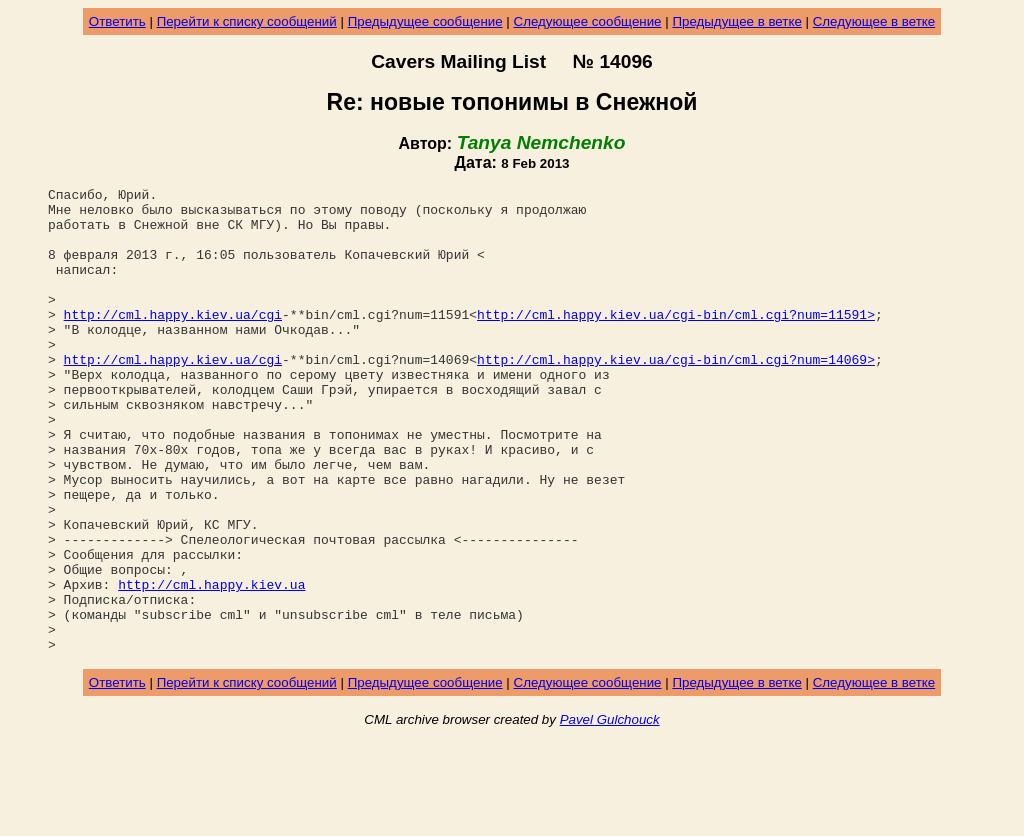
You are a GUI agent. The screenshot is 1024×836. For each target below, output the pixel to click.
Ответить (117, 21)
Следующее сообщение (588, 21)
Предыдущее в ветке (736, 21)
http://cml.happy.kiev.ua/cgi (173, 341)
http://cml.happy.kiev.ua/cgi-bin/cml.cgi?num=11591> (676, 341)
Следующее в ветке (874, 21)
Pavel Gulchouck (610, 812)
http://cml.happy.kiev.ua (211, 665)
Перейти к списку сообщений (247, 21)
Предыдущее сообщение (425, 21)
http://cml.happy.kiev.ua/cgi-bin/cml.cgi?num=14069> (676, 395)
